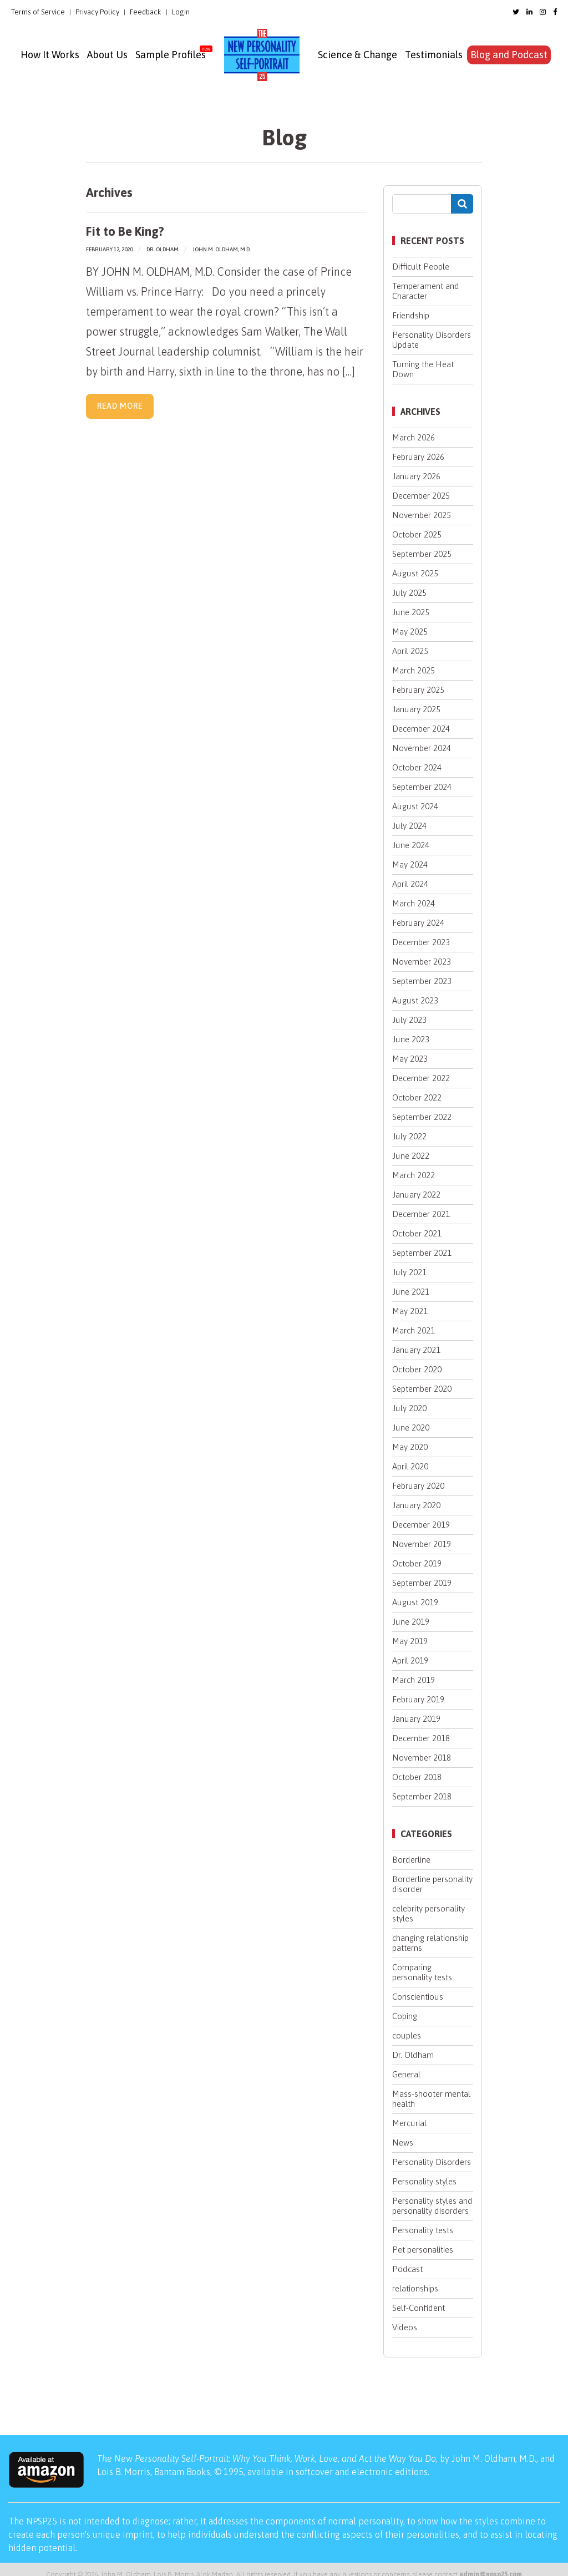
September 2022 (422, 1117)
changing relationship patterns (430, 1943)
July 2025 (409, 592)
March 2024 (413, 903)
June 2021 (410, 1291)
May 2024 (410, 864)
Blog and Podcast (508, 54)
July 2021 (409, 1272)
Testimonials (434, 54)
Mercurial (409, 2123)
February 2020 (418, 1485)
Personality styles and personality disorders (432, 2205)
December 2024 (421, 728)
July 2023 (409, 1020)
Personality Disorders (431, 2162)
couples (406, 2035)
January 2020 (416, 1505)
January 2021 (416, 1350)
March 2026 (413, 437)
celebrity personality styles (428, 1913)
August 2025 (415, 573)
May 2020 (410, 1447)
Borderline (411, 1859)
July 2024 (409, 825)
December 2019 (421, 1524)
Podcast (407, 2269)
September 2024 (422, 787)
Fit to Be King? (125, 231)
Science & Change (357, 54)
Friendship (410, 315)
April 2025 (410, 651)
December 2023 (421, 942)
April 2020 (410, 1466)
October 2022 (417, 1097)
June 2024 (410, 845)
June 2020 (410, 1427)
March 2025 (413, 670)
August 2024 (415, 806)
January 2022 (416, 1194)
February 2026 (418, 457)
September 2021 (422, 1252)
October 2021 (417, 1233)
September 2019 (422, 1583)
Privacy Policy (97, 12)
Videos (404, 2327)
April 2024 (410, 884)
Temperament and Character (425, 291)
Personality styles (424, 2181)
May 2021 (410, 1311)
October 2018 (417, 1777)
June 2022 (410, 1155)
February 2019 (418, 1699)
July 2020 (409, 1408)
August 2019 (415, 1602)
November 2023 (421, 961)
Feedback (145, 12)
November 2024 (421, 748)
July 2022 (409, 1136)
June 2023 (410, 1039)
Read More (120, 406)
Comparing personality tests (422, 1972)
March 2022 (413, 1175)
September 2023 (422, 981)
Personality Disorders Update (431, 339)
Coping (404, 2016)
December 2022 (421, 1078)
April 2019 (410, 1660)
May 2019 (410, 1641)
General (406, 2074)
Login (181, 12)
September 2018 (422, 1796)
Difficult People (420, 266)
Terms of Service (38, 12)
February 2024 (418, 922)
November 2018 (421, 1757)
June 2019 (410, 1621)
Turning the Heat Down (423, 369)
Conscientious (417, 1996)
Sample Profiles (170, 54)
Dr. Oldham (162, 249)
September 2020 (422, 1388)
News (402, 2142)
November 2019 (421, 1544)
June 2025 (410, 612)
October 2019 (417, 1563)
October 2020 (417, 1369)
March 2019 (413, 1680)
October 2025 (417, 534)
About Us (107, 54)
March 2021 (413, 1330)
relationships (415, 2288)
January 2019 (416, 1718)
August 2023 (415, 1000)
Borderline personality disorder (432, 1884)
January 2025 (416, 709)
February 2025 (418, 689)
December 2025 (421, 495)
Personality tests (422, 2230)
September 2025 (422, 554)
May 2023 (410, 1058)
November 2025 (421, 515)
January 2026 (416, 476)
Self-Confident (418, 2308)
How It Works (50, 54)
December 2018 (421, 1738)
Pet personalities (422, 2249)
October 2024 (417, 767)
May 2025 (410, 631)
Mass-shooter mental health (431, 2098)
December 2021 (421, 1214)
